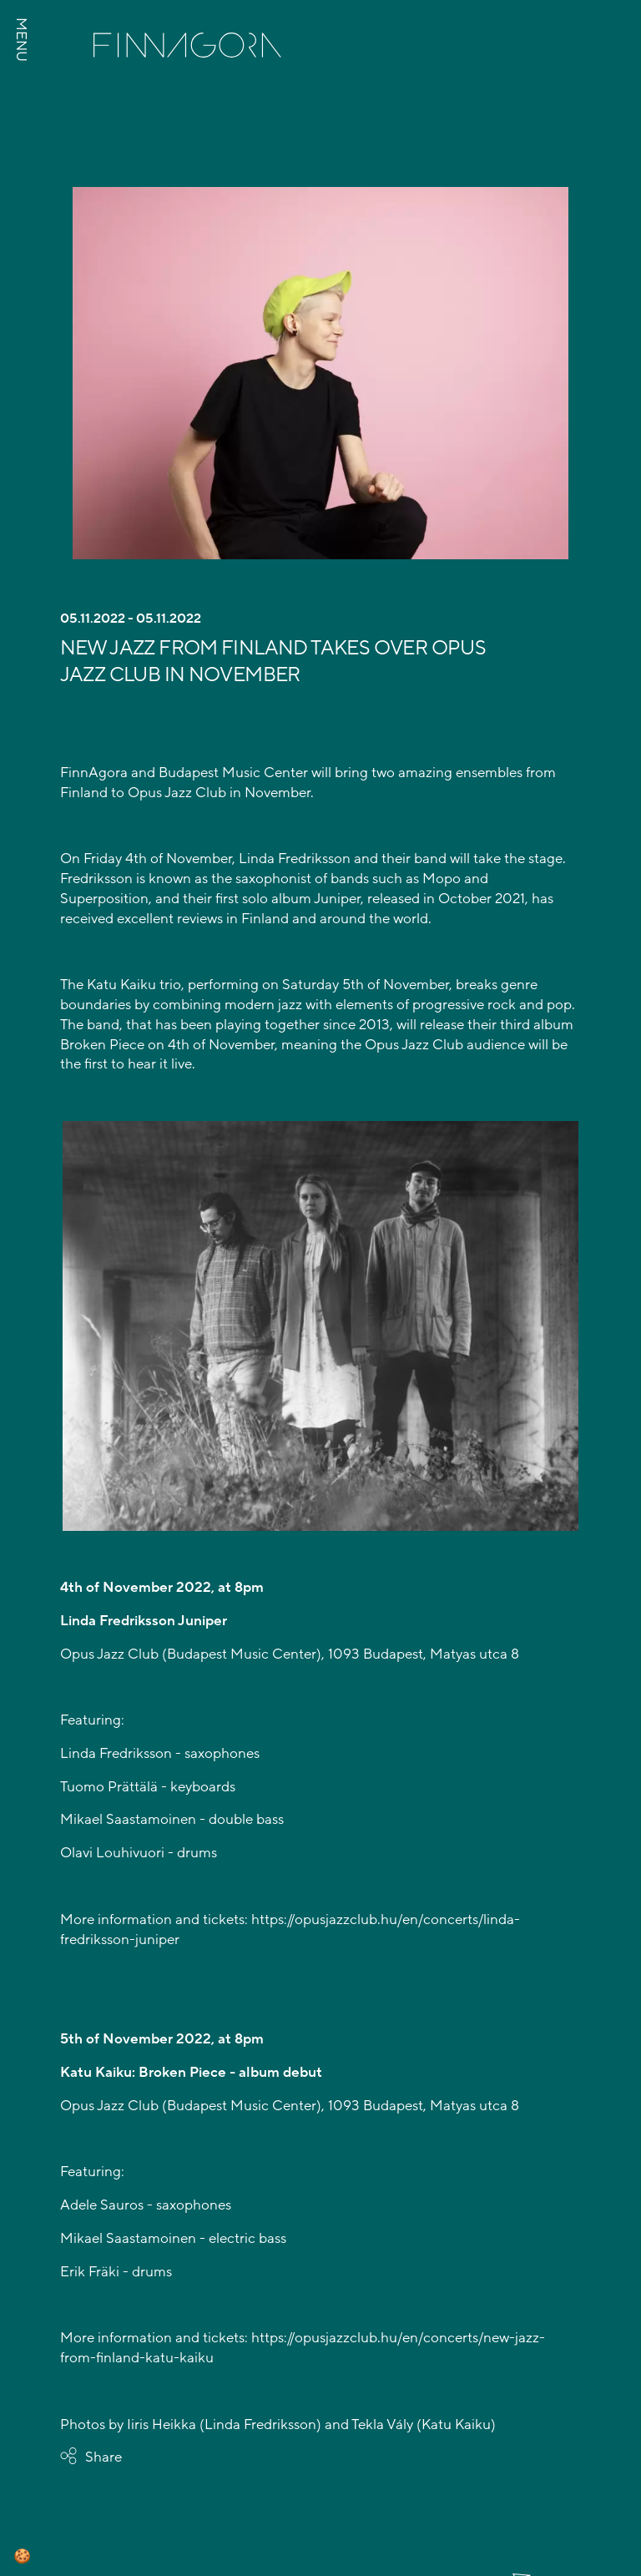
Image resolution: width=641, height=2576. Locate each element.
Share (103, 2457)
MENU (21, 40)
